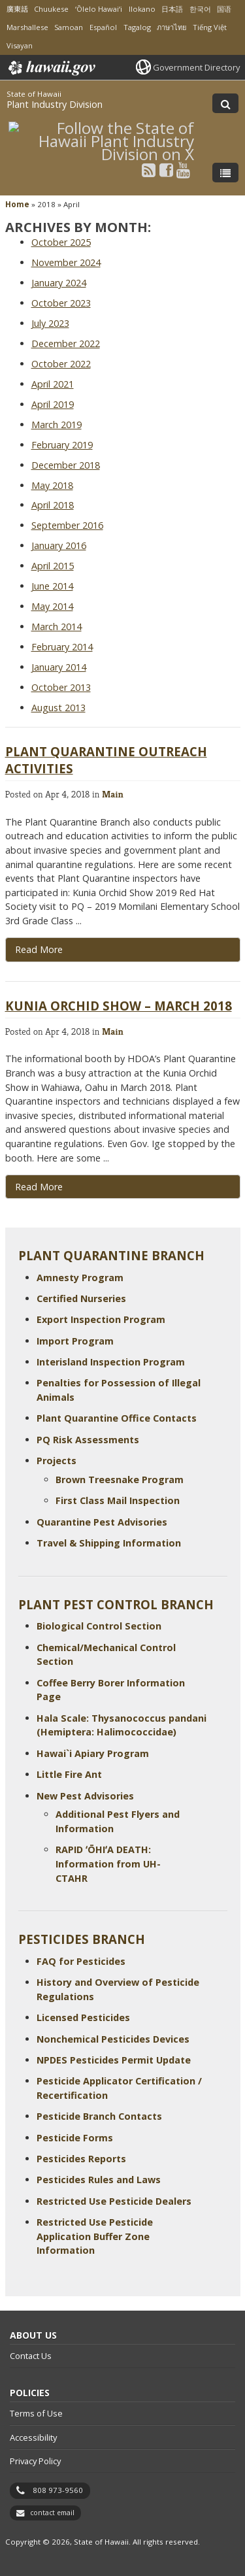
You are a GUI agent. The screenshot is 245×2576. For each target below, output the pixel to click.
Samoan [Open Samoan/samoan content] (68, 27)
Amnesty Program (80, 1277)
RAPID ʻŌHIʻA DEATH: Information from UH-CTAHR (108, 1863)
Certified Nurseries (81, 1298)
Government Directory (196, 67)
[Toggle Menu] (225, 172)
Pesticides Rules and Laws (99, 2179)
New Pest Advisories (85, 1796)
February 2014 (62, 647)
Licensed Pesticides (83, 2017)
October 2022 (61, 364)
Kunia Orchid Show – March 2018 (118, 1005)
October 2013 (61, 687)
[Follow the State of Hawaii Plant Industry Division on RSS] (148, 169)
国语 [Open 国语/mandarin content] (224, 9)
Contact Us (31, 2356)
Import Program (75, 1341)
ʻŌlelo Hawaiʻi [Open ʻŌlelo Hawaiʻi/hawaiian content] (98, 9)
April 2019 (52, 404)
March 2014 (56, 626)
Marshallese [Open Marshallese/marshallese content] (27, 27)
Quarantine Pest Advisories (102, 1522)
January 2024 (58, 282)
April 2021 (52, 384)
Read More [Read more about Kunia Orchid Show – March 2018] (39, 1186)
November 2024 (66, 262)
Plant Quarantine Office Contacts (117, 1418)
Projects (56, 1460)
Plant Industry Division (55, 104)
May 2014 (52, 606)
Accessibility (33, 2437)
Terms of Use (36, 2413)
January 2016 (58, 545)
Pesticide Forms (75, 2138)
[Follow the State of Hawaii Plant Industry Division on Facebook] (166, 169)
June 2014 (52, 586)
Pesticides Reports (81, 2158)
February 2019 (62, 445)
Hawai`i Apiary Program (93, 1753)
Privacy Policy (35, 2461)
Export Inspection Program (101, 1319)
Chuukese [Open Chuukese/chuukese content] (51, 9)
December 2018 (65, 465)
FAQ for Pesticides (81, 1961)
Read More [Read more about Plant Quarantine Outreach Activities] (39, 949)
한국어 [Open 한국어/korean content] (200, 9)
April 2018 (52, 505)
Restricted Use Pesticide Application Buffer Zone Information (95, 2236)
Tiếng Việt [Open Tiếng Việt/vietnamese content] (210, 27)
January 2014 (58, 667)
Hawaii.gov (50, 68)
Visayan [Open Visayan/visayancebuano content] (20, 45)
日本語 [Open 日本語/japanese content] (172, 9)
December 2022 (65, 343)
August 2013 (58, 707)
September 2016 (67, 525)
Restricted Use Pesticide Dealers (114, 2201)
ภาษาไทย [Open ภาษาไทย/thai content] (171, 27)
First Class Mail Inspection (118, 1500)
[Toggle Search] (225, 103)
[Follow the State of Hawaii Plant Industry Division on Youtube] (183, 169)
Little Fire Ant (69, 1774)
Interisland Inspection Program (111, 1362)
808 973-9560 (58, 2490)
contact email (52, 2512)
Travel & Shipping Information (109, 1543)
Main (112, 794)
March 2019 (56, 424)
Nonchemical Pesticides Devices (113, 2039)
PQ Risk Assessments (88, 1439)
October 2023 (61, 303)
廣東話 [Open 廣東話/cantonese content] (17, 9)
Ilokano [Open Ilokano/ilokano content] (142, 9)
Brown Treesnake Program (120, 1479)
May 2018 (52, 485)
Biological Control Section (99, 1626)
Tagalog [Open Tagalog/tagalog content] (137, 27)
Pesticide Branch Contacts (99, 2116)
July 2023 (50, 323)
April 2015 (52, 566)
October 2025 (61, 242)
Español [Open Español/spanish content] (103, 27)
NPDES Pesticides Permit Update (114, 2060)
